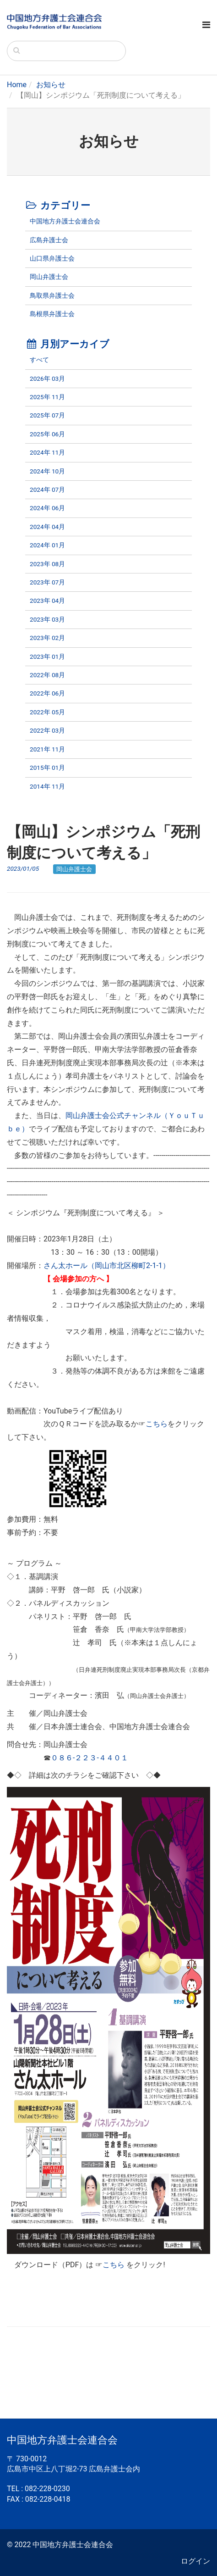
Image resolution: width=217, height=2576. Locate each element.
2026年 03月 (47, 378)
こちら (157, 1423)
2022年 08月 (47, 675)
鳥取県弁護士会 (52, 295)
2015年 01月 (47, 767)
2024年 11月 (47, 452)
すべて (39, 359)
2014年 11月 (47, 786)
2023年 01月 (47, 656)
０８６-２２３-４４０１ (89, 1757)
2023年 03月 (47, 619)
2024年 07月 (47, 489)
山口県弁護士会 (52, 258)
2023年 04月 (47, 600)
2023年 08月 (47, 563)
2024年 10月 (47, 471)
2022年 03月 (47, 730)
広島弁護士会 (49, 240)
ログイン (195, 2561)
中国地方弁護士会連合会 (65, 221)
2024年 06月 (47, 508)
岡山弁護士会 (49, 276)
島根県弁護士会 (52, 313)
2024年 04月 (47, 526)
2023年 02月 (47, 637)
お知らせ (50, 84)
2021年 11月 (47, 749)
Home (17, 84)
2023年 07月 (47, 582)
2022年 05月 (47, 712)
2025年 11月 (47, 397)
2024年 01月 (47, 545)
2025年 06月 (47, 434)
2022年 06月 (47, 693)
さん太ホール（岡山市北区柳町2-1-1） (106, 1265)
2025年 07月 (47, 415)
